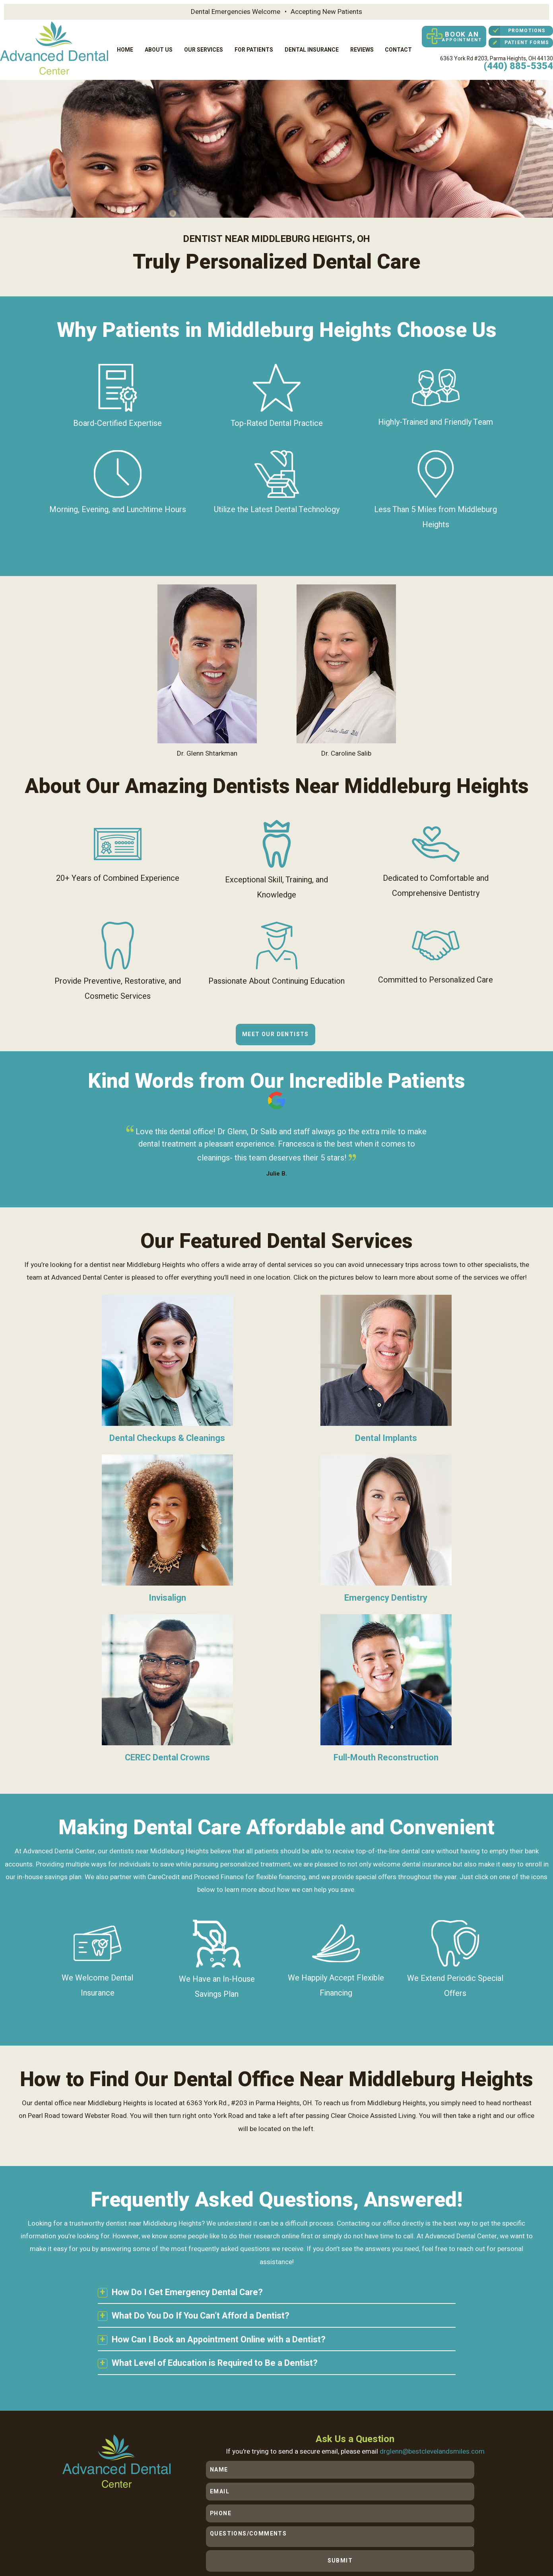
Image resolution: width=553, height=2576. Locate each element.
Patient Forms (519, 41)
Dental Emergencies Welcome (235, 12)
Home (125, 45)
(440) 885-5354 (518, 60)
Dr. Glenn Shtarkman (207, 663)
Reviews (362, 45)
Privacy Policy (171, 2532)
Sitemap (140, 2532)
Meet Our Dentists (275, 1026)
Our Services (203, 45)
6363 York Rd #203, (496, 52)
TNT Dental (159, 2540)
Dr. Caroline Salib (346, 663)
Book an (452, 34)
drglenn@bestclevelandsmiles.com (433, 2283)
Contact (398, 45)
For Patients (254, 45)
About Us (159, 45)
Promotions (517, 29)
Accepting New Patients (326, 12)
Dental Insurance (312, 45)
